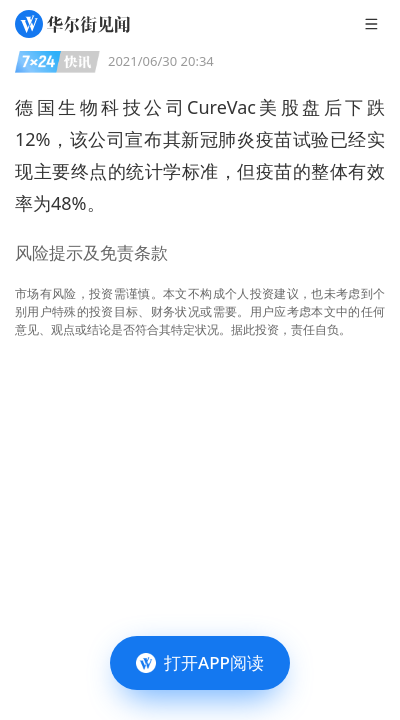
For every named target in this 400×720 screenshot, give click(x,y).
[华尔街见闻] (72, 24)
